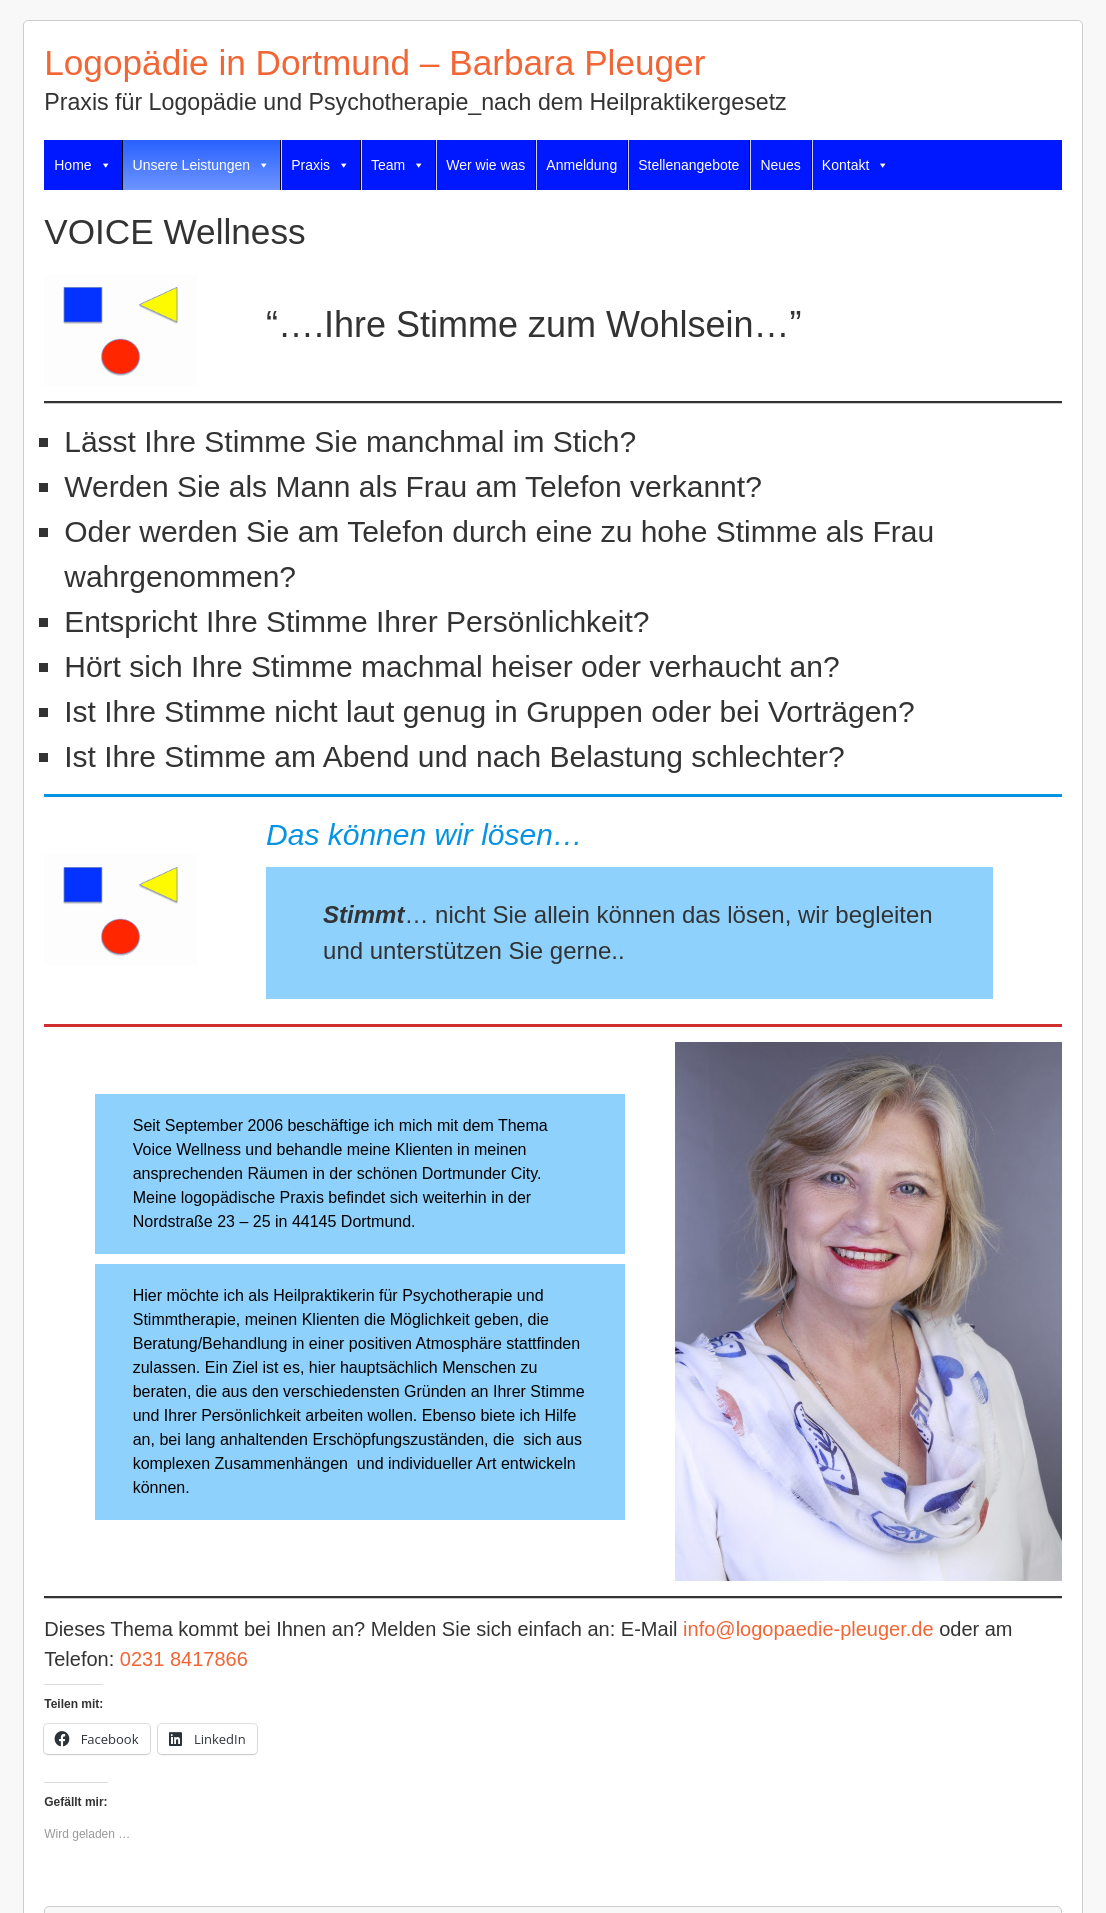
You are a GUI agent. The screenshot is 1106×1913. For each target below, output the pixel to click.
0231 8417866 (184, 1659)
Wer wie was (485, 165)
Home (82, 165)
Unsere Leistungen (202, 165)
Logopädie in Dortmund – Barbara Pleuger (374, 62)
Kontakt (855, 165)
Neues (780, 165)
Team (398, 165)
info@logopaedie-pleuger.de (808, 1629)
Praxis (320, 165)
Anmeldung (581, 165)
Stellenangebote (688, 165)
